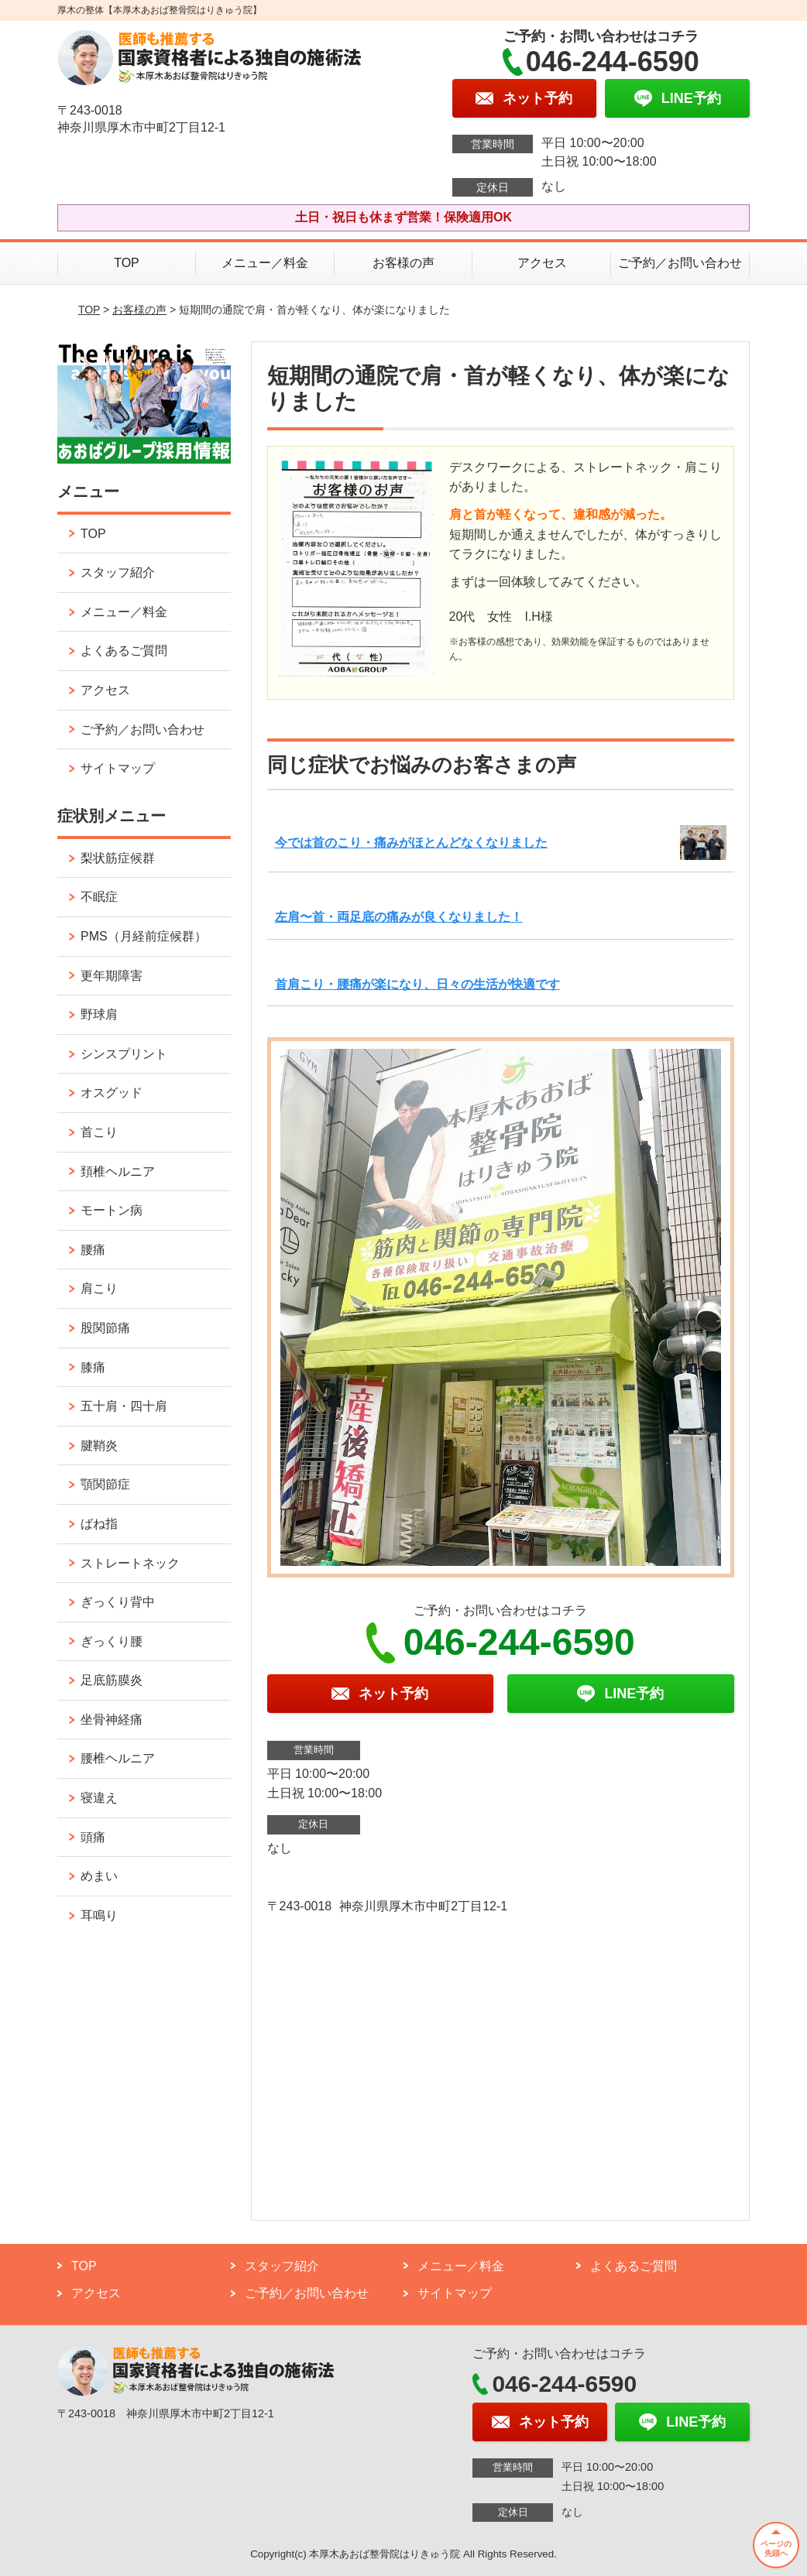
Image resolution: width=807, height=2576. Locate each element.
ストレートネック (130, 1563)
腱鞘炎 (99, 1445)
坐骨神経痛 (112, 1719)
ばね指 (99, 1523)
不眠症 (99, 896)
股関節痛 (105, 1327)
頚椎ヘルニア (118, 1171)
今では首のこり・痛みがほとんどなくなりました (411, 842)
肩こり (99, 1288)
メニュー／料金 (264, 262)
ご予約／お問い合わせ (680, 262)
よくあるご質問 (124, 650)
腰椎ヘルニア (118, 1758)
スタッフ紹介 (118, 572)
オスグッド (112, 1092)
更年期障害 (112, 975)
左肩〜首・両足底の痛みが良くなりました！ (399, 916)
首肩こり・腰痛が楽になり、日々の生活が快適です (417, 984)
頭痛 (93, 1837)
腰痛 (93, 1249)
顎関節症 (105, 1484)
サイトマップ (118, 768)
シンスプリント (124, 1053)
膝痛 (93, 1367)
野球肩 (99, 1014)
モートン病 (112, 1210)
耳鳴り (99, 1915)
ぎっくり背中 (118, 1601)
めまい (99, 1875)
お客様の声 (403, 262)
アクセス (542, 262)
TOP (126, 262)
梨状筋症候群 (118, 858)
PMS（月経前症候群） (144, 936)
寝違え (99, 1797)
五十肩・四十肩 (124, 1406)
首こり (99, 1132)
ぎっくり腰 (112, 1641)
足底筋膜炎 (112, 1680)
